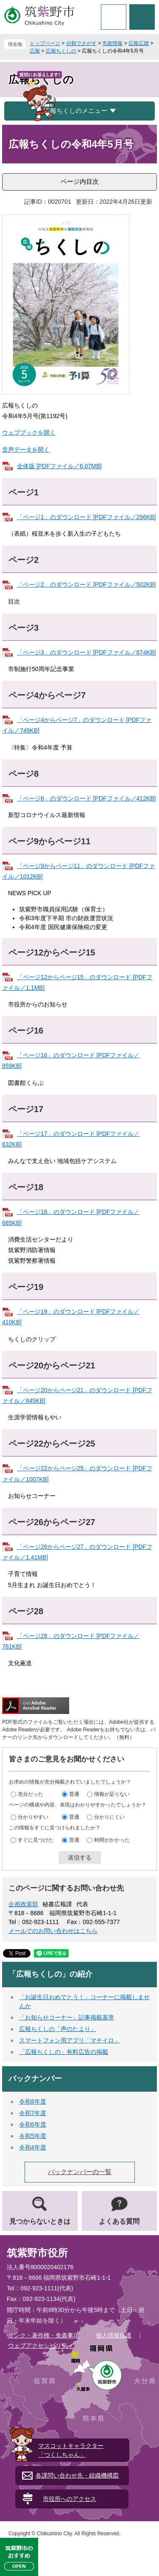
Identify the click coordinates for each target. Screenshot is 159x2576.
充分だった (30, 1794)
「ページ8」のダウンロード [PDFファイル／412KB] (86, 798)
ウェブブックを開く (29, 432)
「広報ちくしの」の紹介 (50, 1974)
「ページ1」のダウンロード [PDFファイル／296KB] (86, 517)
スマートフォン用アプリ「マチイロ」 (69, 2040)
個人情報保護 (113, 2335)
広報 (35, 51)
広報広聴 (138, 43)
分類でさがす (81, 43)
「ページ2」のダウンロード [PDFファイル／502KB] (86, 584)
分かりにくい (109, 1817)
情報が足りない (112, 1794)
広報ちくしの (61, 51)
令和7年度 (32, 2113)
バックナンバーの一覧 (80, 2171)
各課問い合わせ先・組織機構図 (77, 2475)
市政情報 (112, 43)
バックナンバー (35, 2078)
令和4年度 (32, 2147)
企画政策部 (23, 1904)
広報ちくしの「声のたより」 (57, 2028)
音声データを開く (26, 449)
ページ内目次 (80, 181)
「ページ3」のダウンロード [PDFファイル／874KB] (86, 652)
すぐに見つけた (35, 1840)
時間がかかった (112, 1840)
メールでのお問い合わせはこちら (53, 1930)
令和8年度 (32, 2101)
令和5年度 (32, 2135)
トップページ (45, 43)
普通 (74, 1794)
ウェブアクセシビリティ (40, 2345)
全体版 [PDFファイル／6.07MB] (59, 466)
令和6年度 (32, 2124)
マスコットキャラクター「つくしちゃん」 (70, 2450)
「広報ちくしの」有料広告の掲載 (63, 2051)
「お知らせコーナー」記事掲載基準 (66, 2017)
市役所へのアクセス (69, 2498)
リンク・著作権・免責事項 (43, 2335)
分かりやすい (33, 1817)
